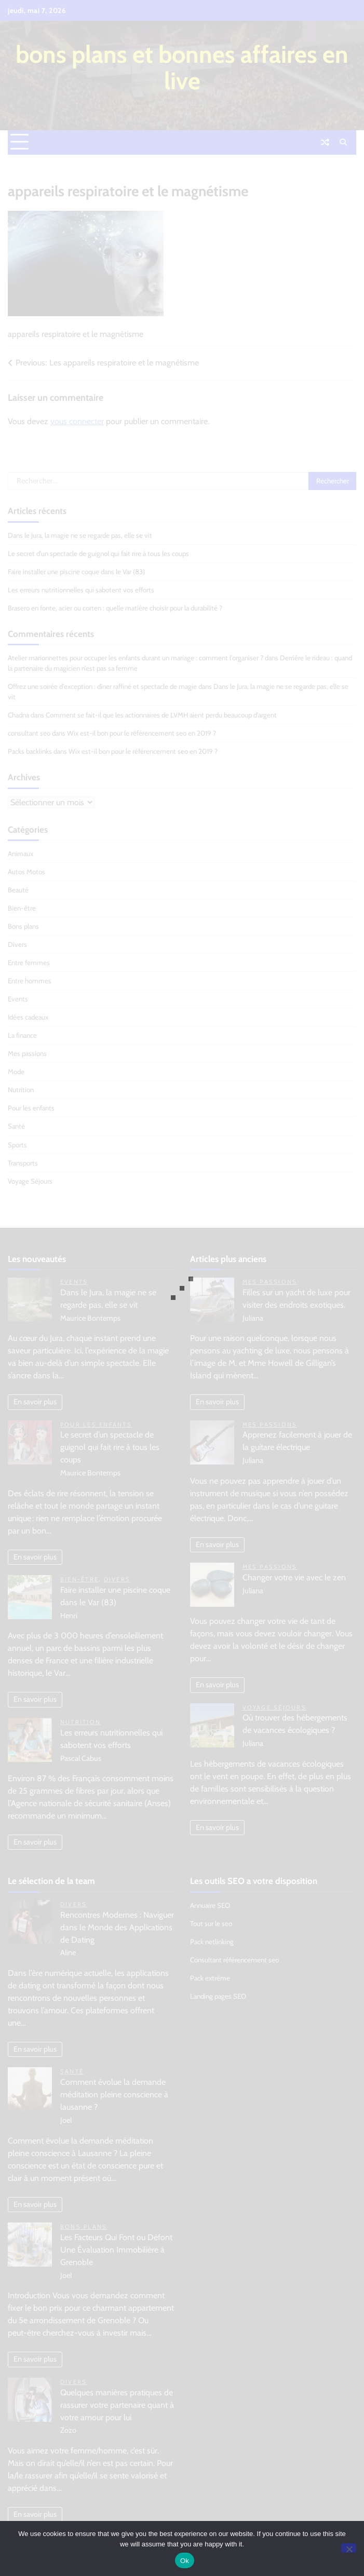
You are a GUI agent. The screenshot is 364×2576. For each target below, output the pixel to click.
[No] (348, 2548)
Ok (184, 2561)
